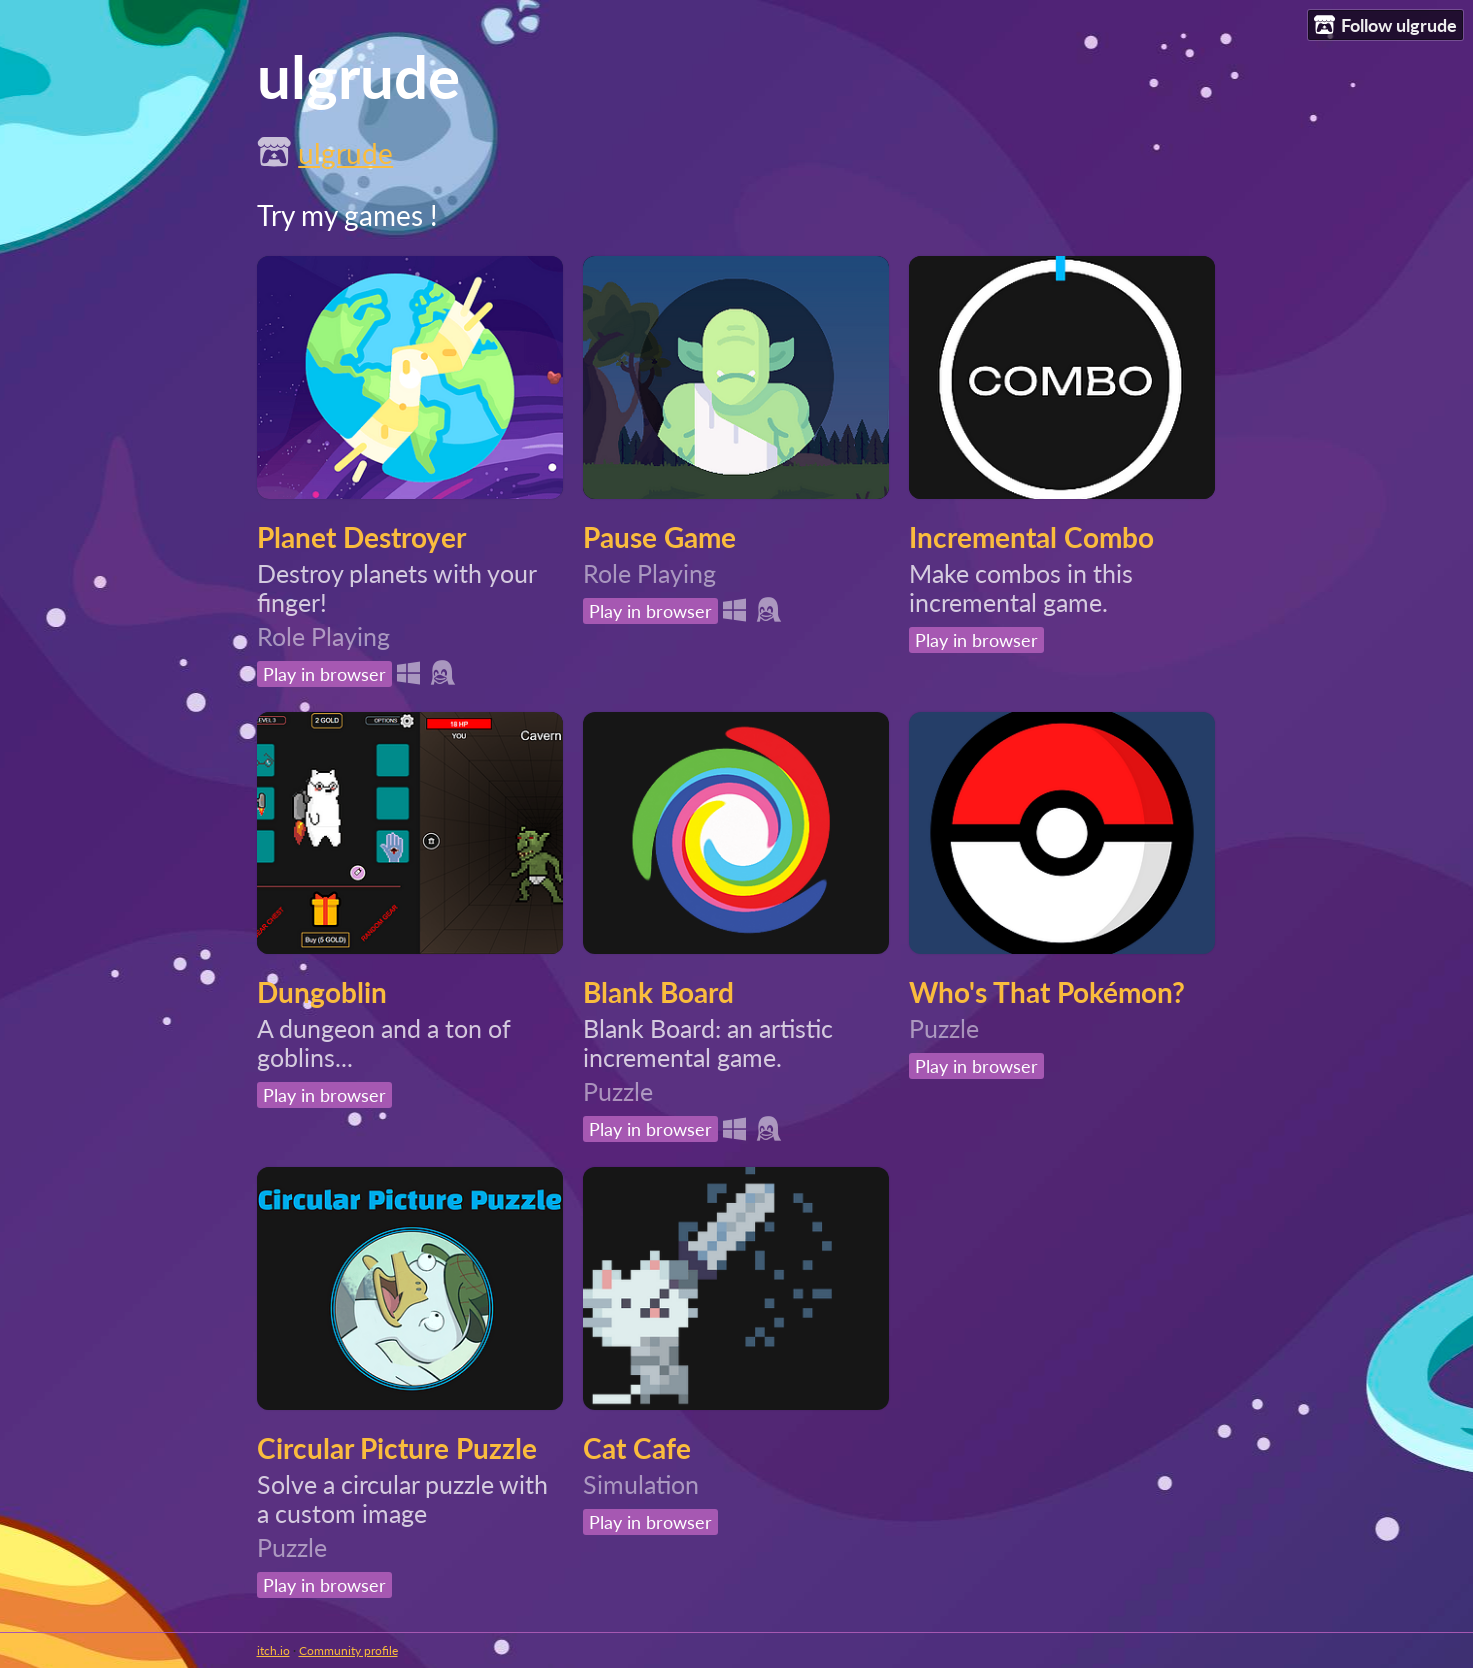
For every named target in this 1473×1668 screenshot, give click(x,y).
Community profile (348, 1650)
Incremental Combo (1031, 537)
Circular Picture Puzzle (397, 1448)
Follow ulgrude (1385, 25)
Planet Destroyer (361, 537)
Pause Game (659, 537)
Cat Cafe (637, 1448)
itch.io (273, 1650)
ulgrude (345, 153)
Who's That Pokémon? (1047, 992)
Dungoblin (322, 992)
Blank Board (658, 992)
